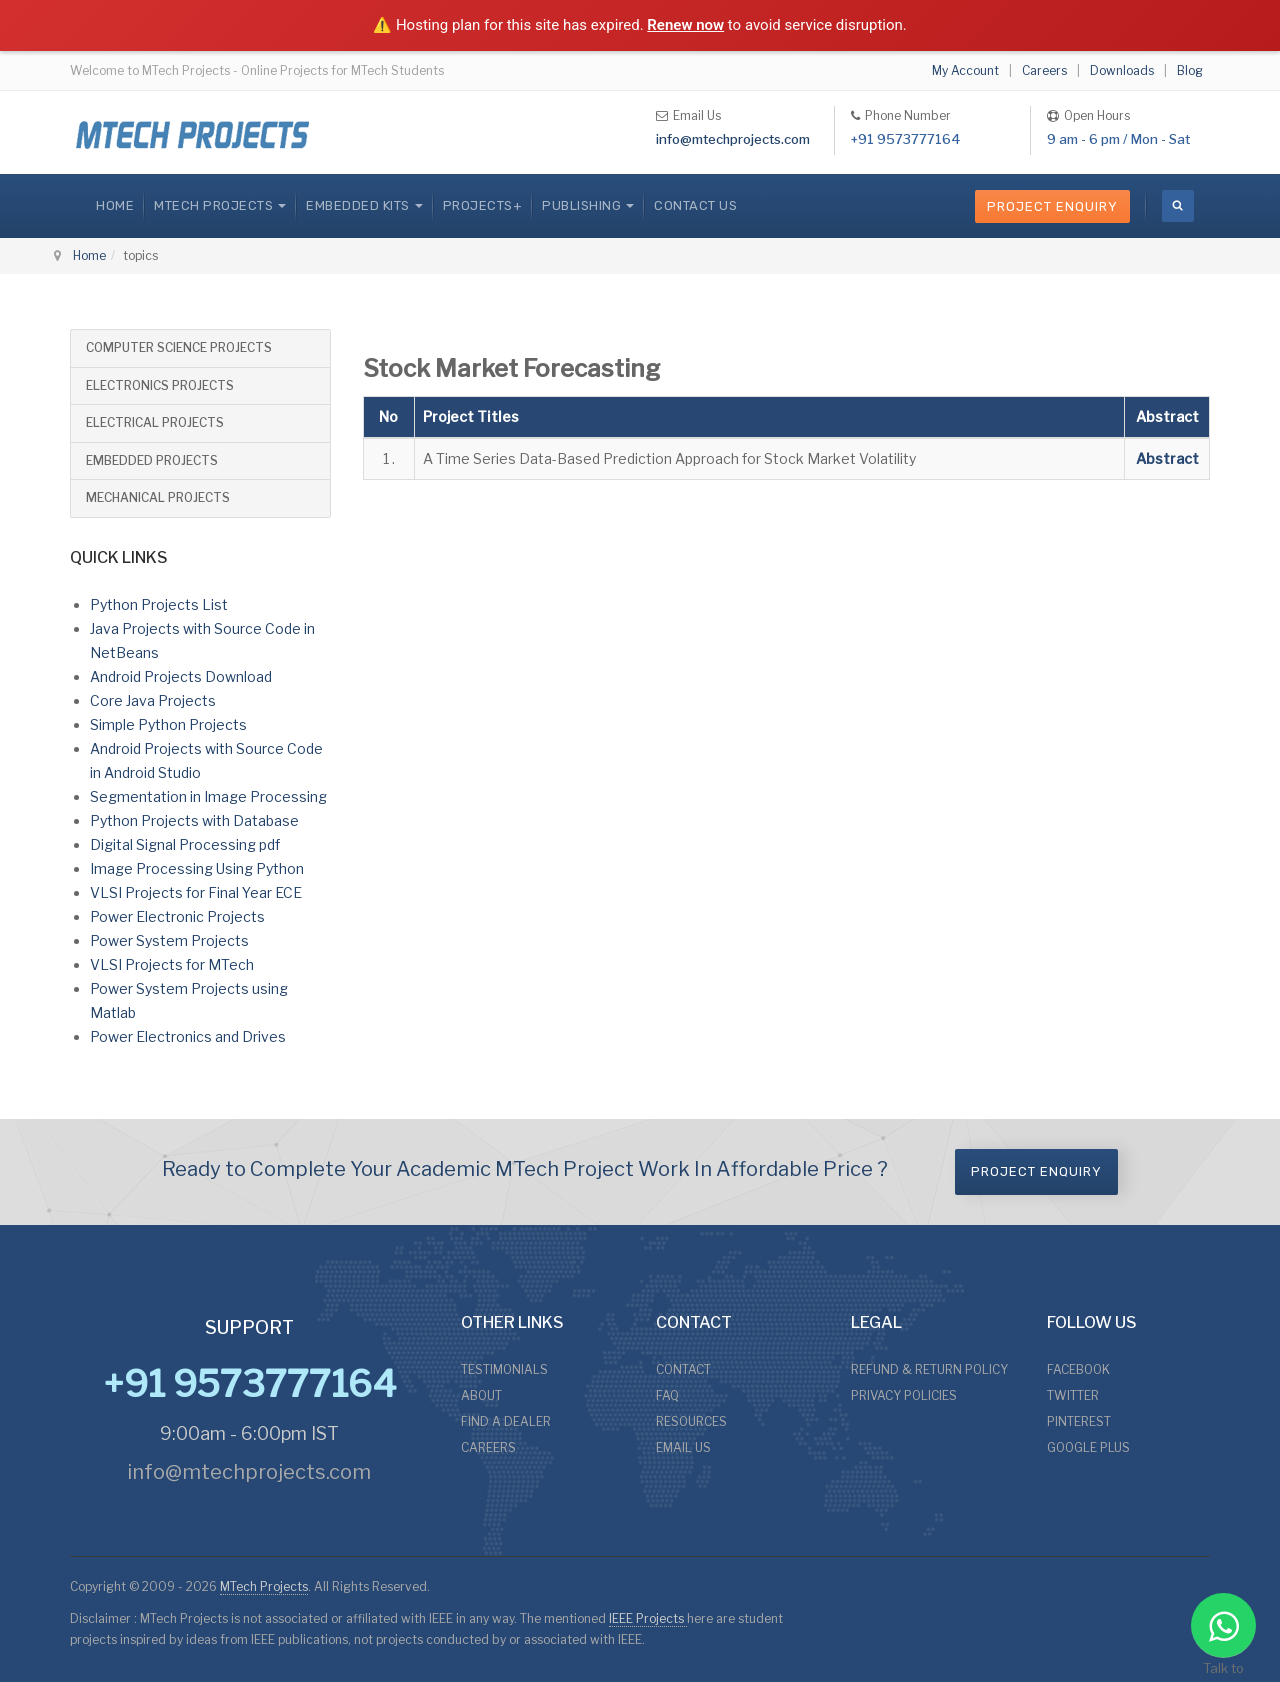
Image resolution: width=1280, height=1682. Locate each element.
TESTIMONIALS (504, 1369)
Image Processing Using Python (197, 868)
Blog (1190, 70)
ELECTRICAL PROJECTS (155, 422)
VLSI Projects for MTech (172, 964)
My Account (965, 70)
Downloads (1122, 70)
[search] (1178, 206)
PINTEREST (1079, 1421)
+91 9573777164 (906, 139)
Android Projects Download (181, 676)
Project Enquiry (1052, 206)
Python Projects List (159, 604)
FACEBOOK (1078, 1369)
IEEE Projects (648, 1618)
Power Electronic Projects (177, 916)
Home (115, 205)
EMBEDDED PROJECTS (152, 460)
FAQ (667, 1395)
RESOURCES (691, 1421)
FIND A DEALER (506, 1421)
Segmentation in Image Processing (208, 796)
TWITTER (1073, 1395)
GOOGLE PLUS (1088, 1447)
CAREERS (488, 1447)
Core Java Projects (153, 700)
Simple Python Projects (168, 724)
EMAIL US (683, 1447)
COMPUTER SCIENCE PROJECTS (179, 347)
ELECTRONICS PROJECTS (160, 385)
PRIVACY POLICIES (904, 1395)
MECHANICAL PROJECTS (158, 497)
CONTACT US (695, 205)
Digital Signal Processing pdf (185, 844)
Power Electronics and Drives (188, 1036)
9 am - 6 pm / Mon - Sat (1118, 139)
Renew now (685, 25)
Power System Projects (169, 940)
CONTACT (683, 1369)
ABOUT (481, 1395)
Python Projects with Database (194, 820)
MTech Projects (264, 1586)
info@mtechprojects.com (733, 139)
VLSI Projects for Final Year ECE (196, 892)
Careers (1044, 70)
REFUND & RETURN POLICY (929, 1369)
